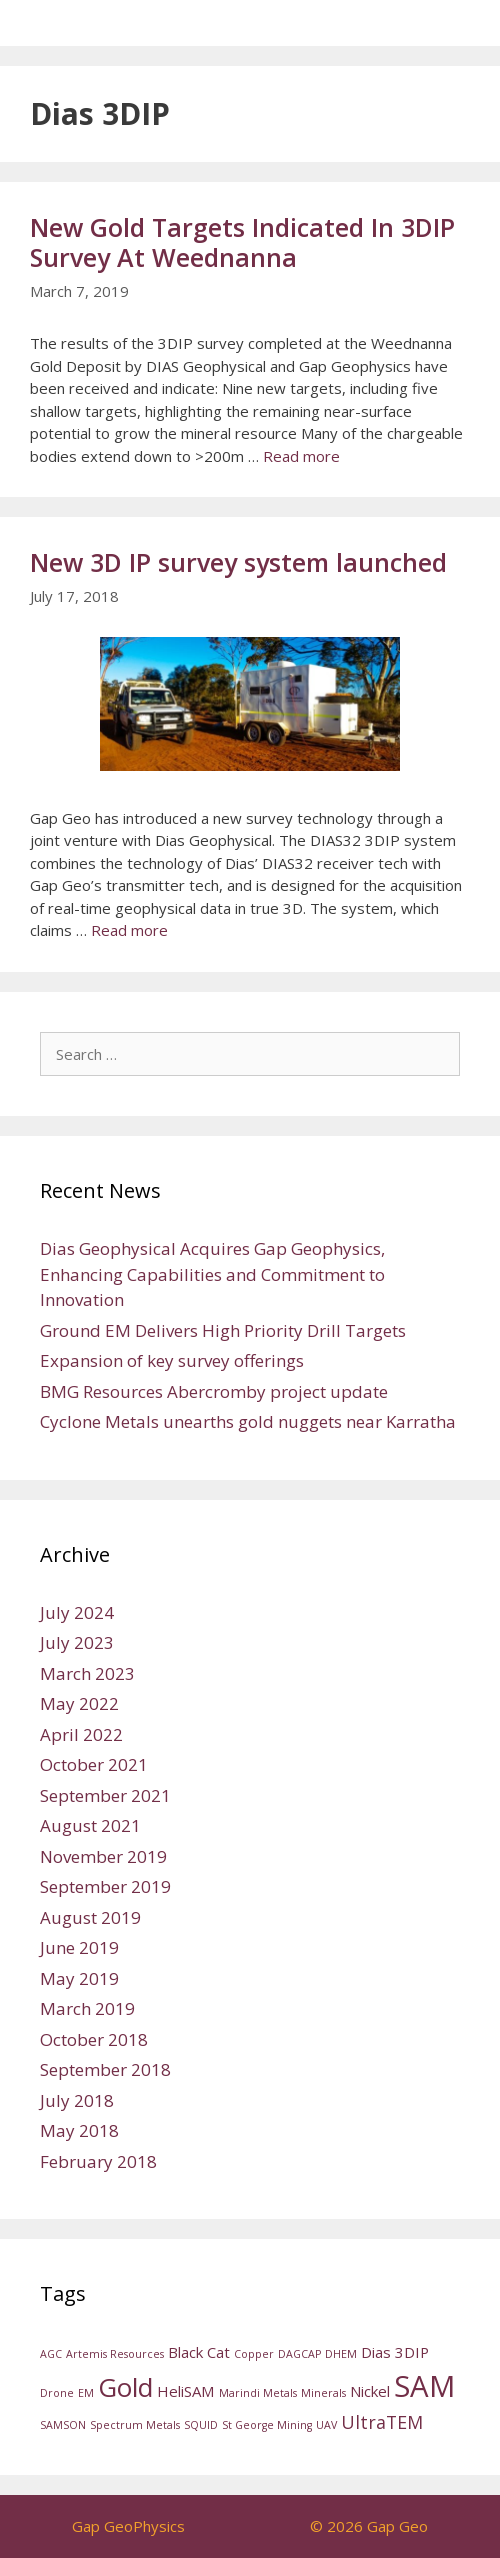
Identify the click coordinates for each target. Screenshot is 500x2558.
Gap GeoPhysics (128, 2526)
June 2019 (79, 1947)
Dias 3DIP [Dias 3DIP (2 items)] (395, 2352)
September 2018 (105, 2069)
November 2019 (103, 1856)
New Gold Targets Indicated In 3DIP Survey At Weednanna (242, 242)
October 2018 (94, 2039)
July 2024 (77, 1612)
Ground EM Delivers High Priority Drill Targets (223, 1330)
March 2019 (87, 2008)
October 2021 (94, 1764)
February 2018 (98, 2161)
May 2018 (79, 2130)
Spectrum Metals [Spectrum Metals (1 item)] (135, 2425)
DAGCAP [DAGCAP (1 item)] (299, 2354)
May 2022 (79, 1703)
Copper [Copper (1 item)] (254, 2354)
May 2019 (79, 1978)
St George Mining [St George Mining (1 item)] (267, 2425)
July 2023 (77, 1642)
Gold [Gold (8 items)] (125, 2387)
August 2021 (90, 1825)
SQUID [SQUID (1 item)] (201, 2425)
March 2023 (87, 1673)
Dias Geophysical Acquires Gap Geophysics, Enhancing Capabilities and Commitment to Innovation (212, 1274)
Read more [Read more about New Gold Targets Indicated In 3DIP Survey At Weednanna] (301, 456)
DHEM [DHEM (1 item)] (341, 2354)
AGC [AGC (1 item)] (51, 2354)
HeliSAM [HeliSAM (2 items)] (186, 2391)
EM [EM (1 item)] (86, 2393)
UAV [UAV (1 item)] (326, 2425)
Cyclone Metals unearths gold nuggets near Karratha (248, 1421)
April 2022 (81, 1734)
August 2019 (90, 1917)
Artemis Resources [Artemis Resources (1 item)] (115, 2354)
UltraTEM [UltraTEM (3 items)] (382, 2422)
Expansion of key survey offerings (172, 1360)
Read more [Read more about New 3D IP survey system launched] (129, 930)
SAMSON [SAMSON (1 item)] (63, 2425)
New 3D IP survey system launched (238, 562)
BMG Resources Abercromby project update (214, 1391)
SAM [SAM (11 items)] (424, 2386)
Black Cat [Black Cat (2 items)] (199, 2352)
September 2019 (105, 1886)
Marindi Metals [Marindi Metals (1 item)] (258, 2393)
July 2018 (77, 2100)
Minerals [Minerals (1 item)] (323, 2393)
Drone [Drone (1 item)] (57, 2393)
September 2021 (105, 1795)
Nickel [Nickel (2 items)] (370, 2391)
